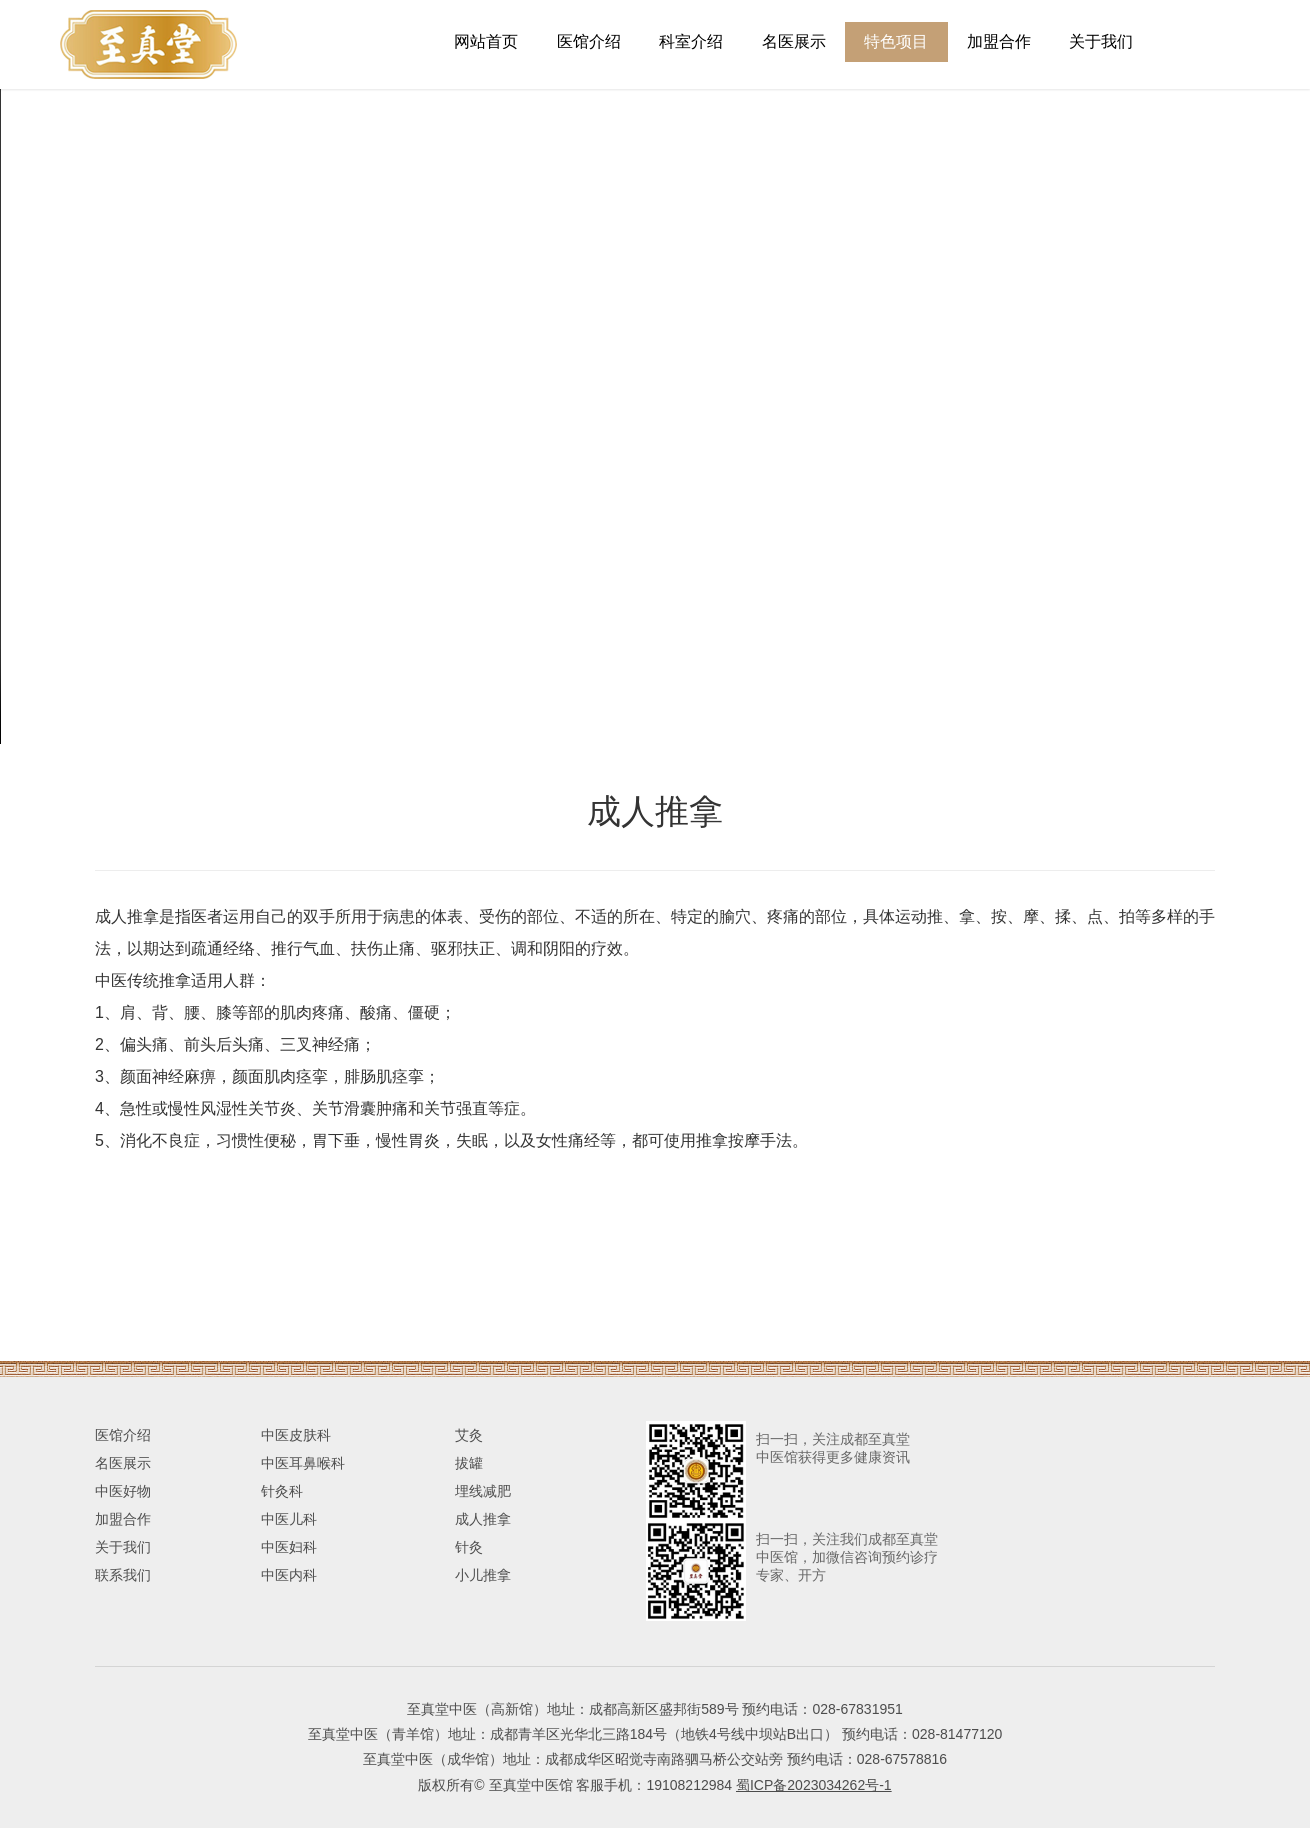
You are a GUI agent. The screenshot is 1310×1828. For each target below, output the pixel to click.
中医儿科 (289, 1519)
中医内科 (289, 1575)
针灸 (469, 1547)
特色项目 (896, 41)
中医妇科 (289, 1547)
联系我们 (123, 1575)
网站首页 (486, 41)
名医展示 (794, 41)
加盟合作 (999, 41)
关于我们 (1101, 41)
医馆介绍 (589, 41)
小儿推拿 (483, 1575)
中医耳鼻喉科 (303, 1463)
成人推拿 (483, 1519)
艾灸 (469, 1435)
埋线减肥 (483, 1491)
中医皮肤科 (296, 1435)
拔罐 (469, 1463)
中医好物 (123, 1491)
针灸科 (282, 1491)
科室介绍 (691, 41)
